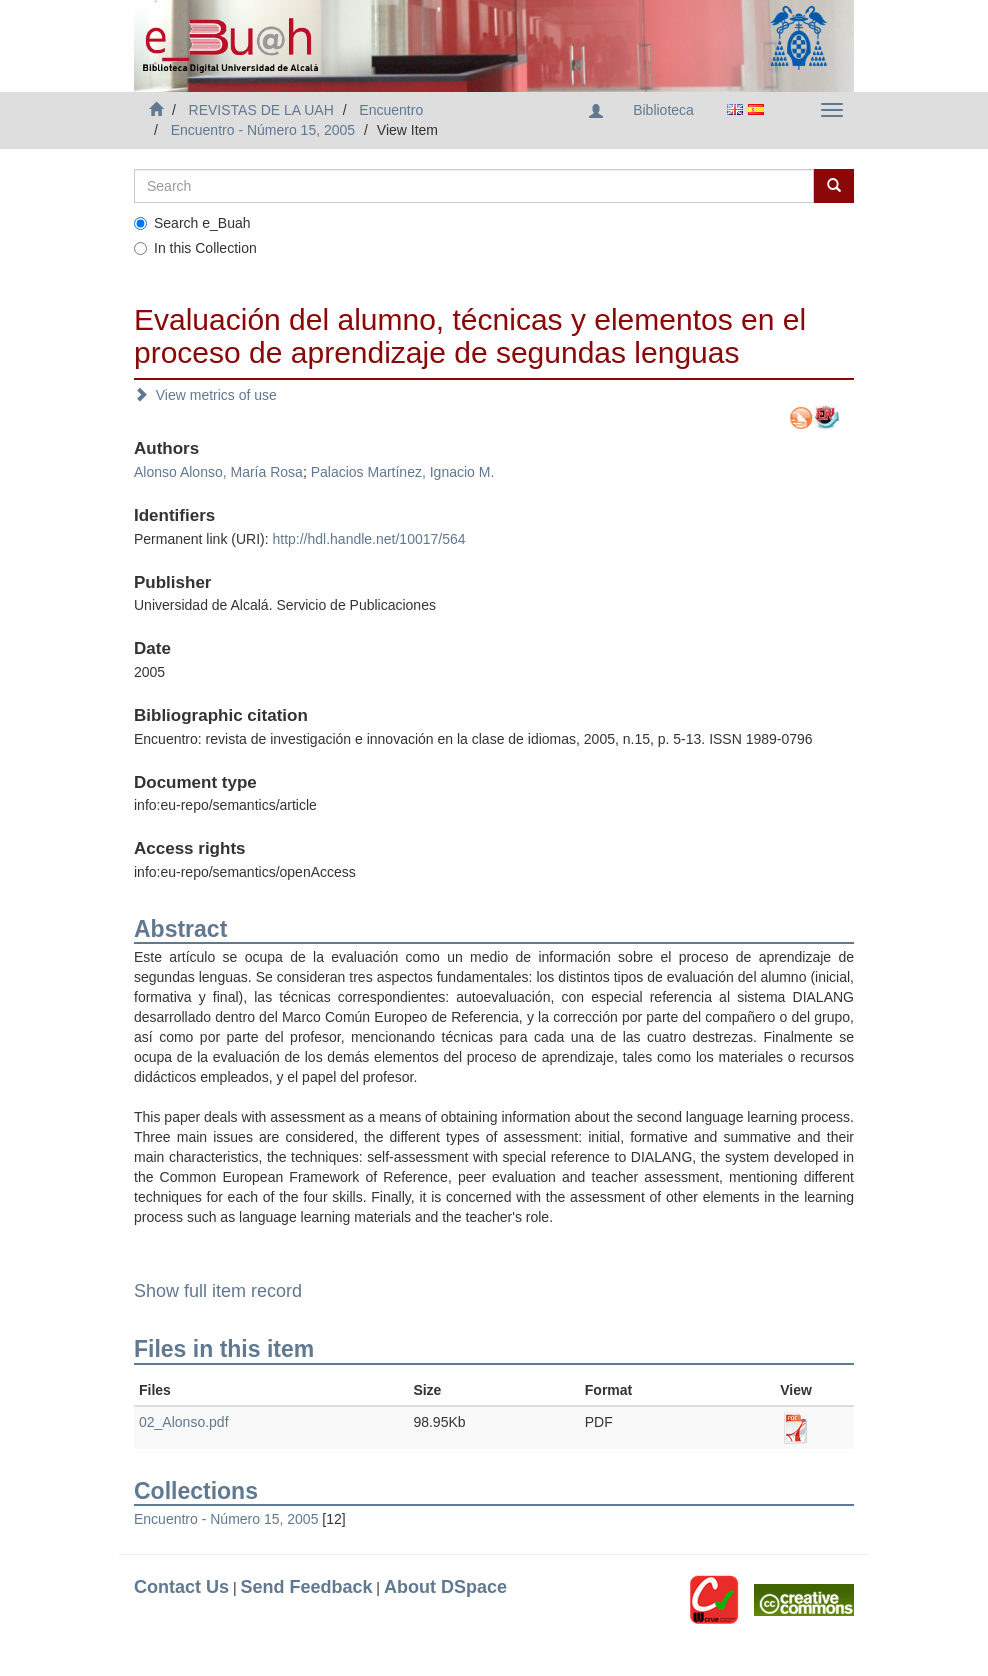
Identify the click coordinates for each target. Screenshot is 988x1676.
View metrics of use (205, 395)
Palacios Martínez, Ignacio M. (403, 472)
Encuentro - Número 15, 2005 (263, 130)
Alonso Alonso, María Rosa (218, 472)
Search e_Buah (192, 223)
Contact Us (181, 1587)
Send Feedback (306, 1587)
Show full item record (218, 1291)
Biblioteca (663, 110)
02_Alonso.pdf (184, 1422)
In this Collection (195, 248)
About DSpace (445, 1587)
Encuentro (391, 110)
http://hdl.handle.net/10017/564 (368, 539)
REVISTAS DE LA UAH (261, 110)
